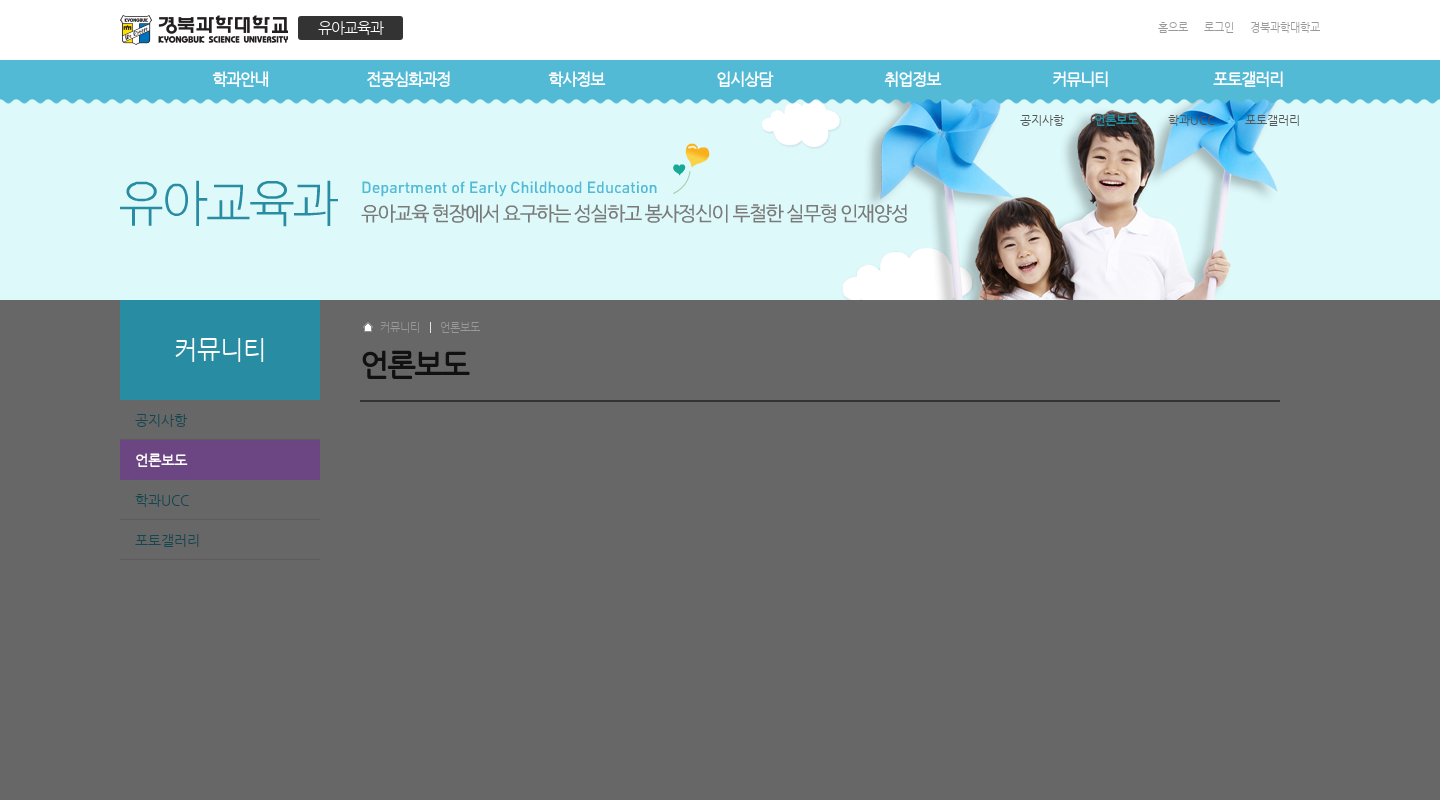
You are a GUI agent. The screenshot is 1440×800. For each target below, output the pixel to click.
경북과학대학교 (1285, 27)
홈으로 (1173, 27)
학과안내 (240, 79)
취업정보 (912, 79)
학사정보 (576, 79)
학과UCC (162, 500)
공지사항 (161, 420)
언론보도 (161, 460)
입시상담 (744, 79)
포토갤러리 (1248, 79)
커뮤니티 (1080, 79)
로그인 (1219, 27)
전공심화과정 (408, 79)
